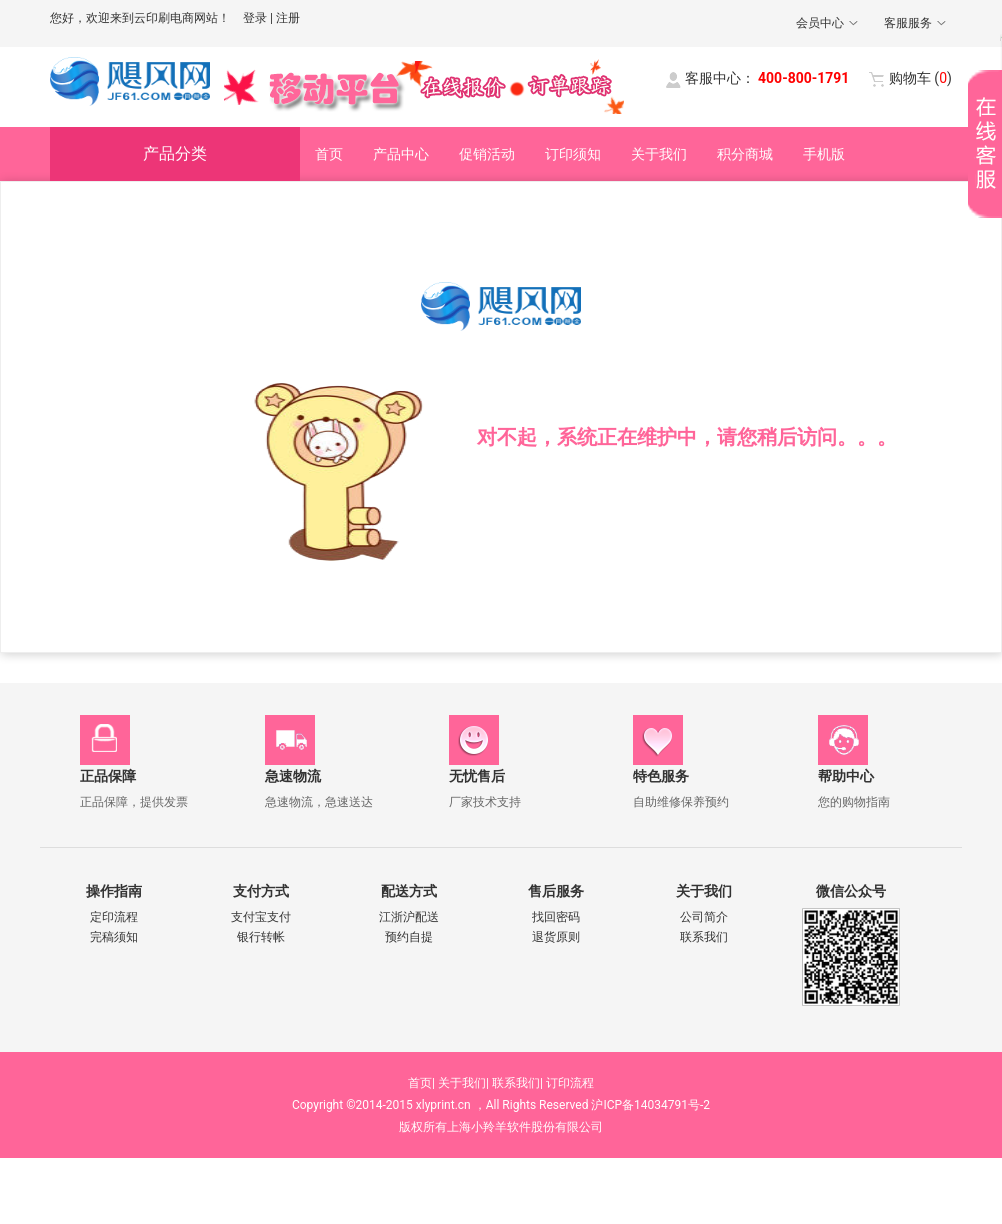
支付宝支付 (261, 917)
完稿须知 (114, 937)
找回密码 (556, 917)
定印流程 (114, 917)
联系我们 (704, 937)
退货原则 (556, 937)
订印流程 (570, 1083)
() (920, 78)
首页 (329, 154)
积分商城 (745, 154)
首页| (421, 1083)
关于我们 (659, 154)
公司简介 (704, 917)
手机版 (824, 154)
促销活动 (487, 154)
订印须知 (573, 154)
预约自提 (409, 937)
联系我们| (517, 1083)
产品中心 (401, 154)
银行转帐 (261, 937)
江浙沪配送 (409, 917)
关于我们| (463, 1083)
